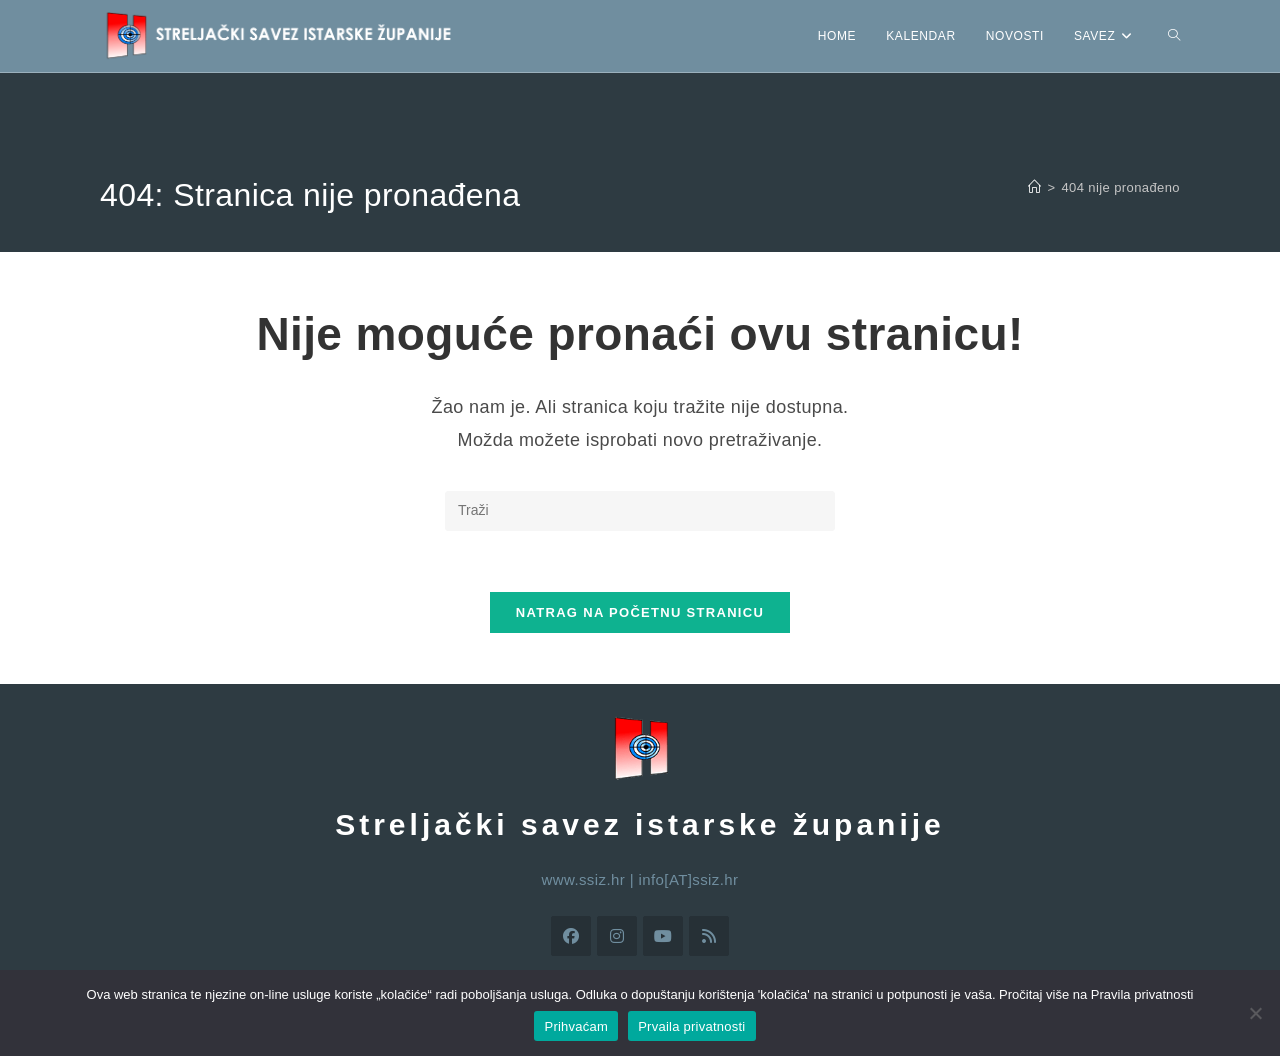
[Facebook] (571, 936)
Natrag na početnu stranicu (640, 612)
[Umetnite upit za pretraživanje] (640, 511)
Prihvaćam (576, 1026)
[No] (1255, 1013)
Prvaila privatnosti (691, 1026)
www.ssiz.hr (584, 879)
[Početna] (1034, 187)
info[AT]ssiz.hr (689, 879)
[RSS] (709, 936)
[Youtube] (663, 936)
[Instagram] (617, 936)
